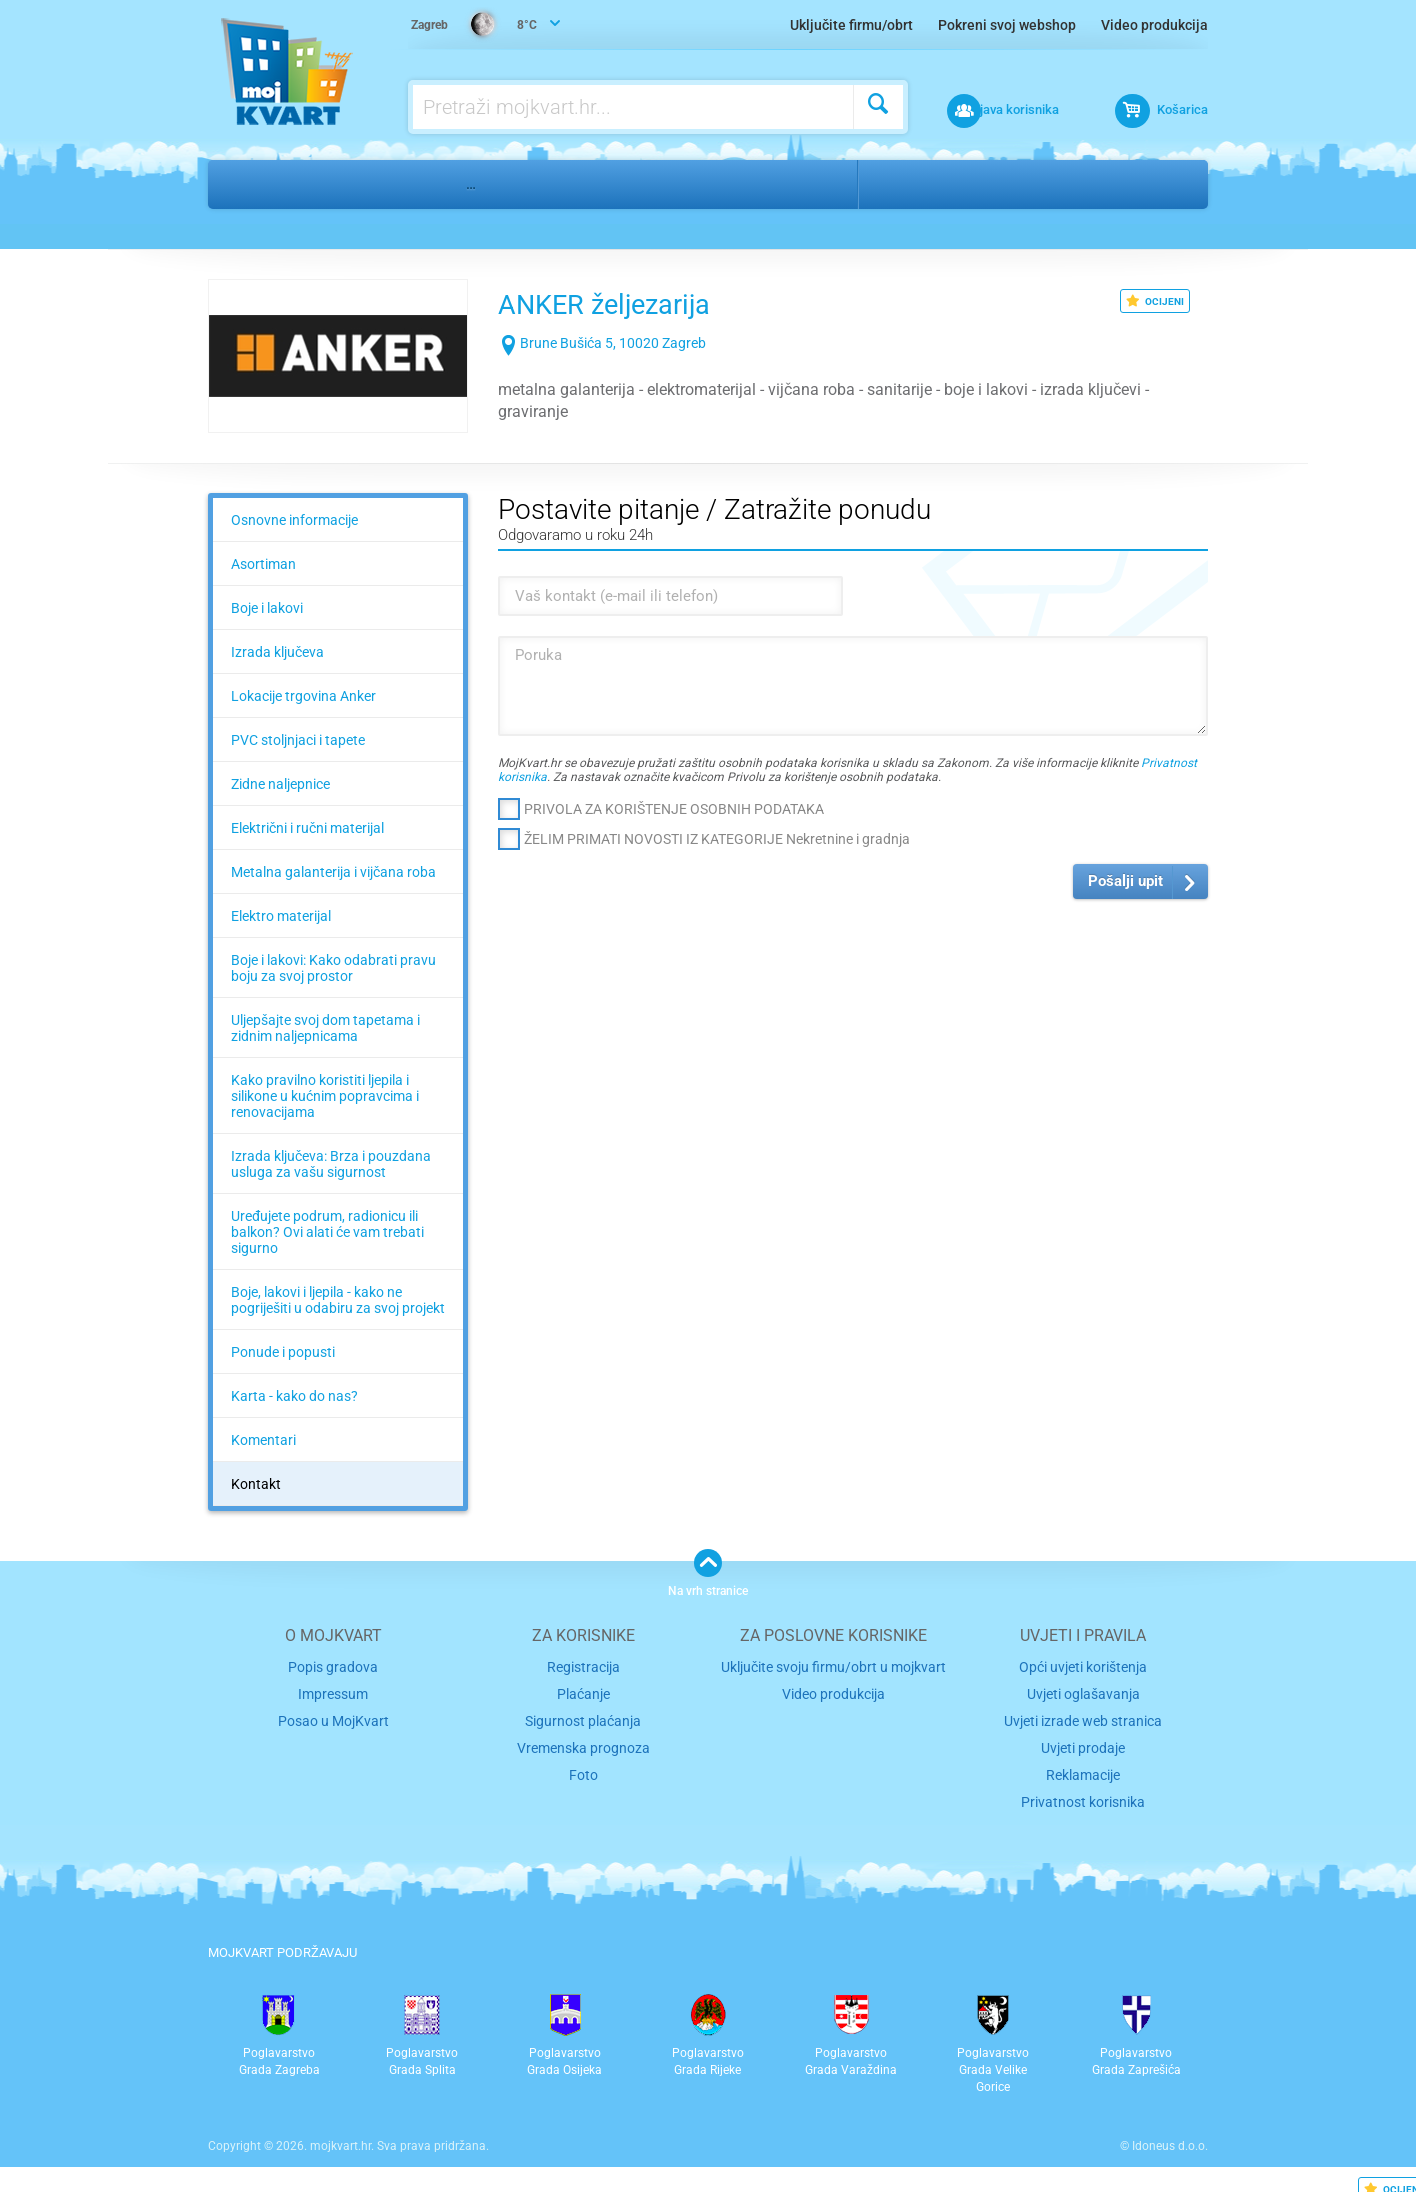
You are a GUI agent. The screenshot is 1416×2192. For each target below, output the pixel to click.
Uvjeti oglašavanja (1083, 1691)
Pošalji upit (1125, 881)
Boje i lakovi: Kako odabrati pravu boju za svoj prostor (333, 968)
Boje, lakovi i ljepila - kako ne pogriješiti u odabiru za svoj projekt (338, 1300)
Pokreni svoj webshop (1007, 25)
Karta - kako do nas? (294, 1396)
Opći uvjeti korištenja (1083, 1665)
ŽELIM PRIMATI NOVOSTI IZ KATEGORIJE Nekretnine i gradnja (717, 839)
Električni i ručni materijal (307, 828)
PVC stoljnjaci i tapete (298, 740)
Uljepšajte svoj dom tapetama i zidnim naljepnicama (325, 1028)
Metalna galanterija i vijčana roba (333, 872)
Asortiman (263, 564)
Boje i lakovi (267, 608)
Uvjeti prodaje (1083, 1742)
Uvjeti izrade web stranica (1083, 1716)
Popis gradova (333, 1665)
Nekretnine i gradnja (358, 184)
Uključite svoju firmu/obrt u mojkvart (833, 1665)
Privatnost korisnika (1083, 1792)
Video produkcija (1154, 25)
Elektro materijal (281, 916)
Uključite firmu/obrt (851, 25)
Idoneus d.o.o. (1170, 2137)
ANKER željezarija (640, 302)
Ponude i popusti (283, 1352)
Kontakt (256, 1484)
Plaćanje (583, 1691)
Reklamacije (1083, 1767)
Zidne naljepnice (280, 784)
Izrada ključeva (277, 652)
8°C (476, 26)
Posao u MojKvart (333, 1716)
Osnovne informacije (294, 520)
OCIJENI (1155, 301)
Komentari (263, 1440)
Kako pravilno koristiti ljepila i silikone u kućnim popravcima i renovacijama (325, 1096)
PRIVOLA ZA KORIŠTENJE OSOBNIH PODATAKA (674, 809)
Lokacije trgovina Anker (303, 696)
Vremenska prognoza (583, 1742)
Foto (583, 1767)
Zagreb (906, 184)
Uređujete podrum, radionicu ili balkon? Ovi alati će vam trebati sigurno (327, 1232)
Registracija (583, 1665)
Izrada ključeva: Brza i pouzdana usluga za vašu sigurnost (331, 1164)
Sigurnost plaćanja (583, 1716)
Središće (992, 184)
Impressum (333, 1691)
